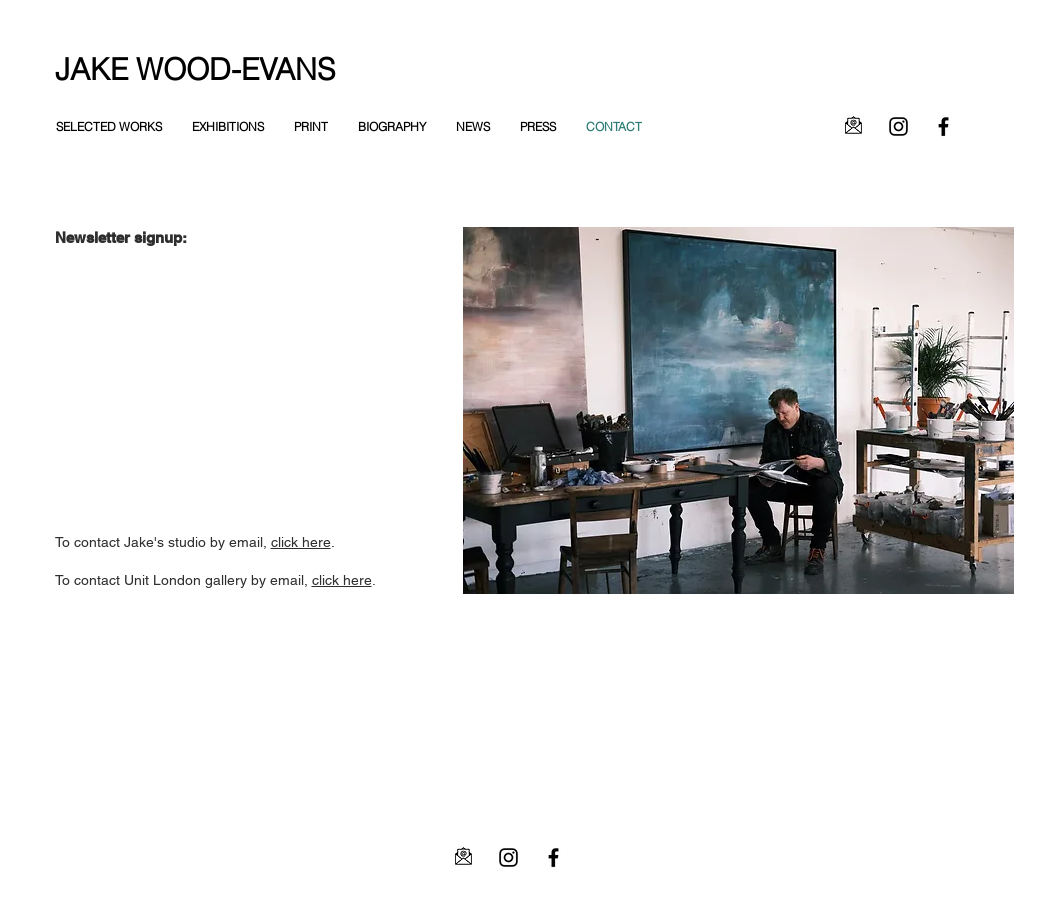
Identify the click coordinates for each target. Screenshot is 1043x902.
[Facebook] (943, 126)
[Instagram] (898, 126)
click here (301, 542)
